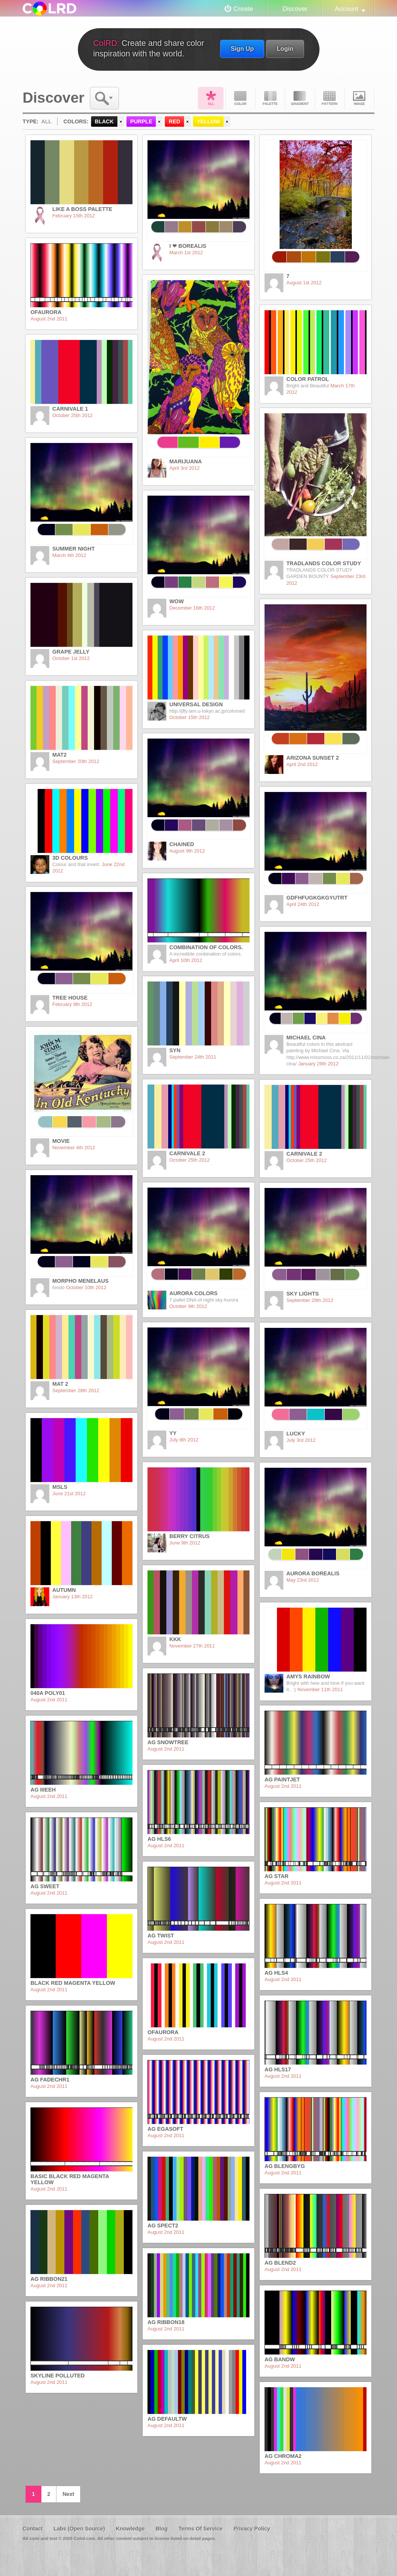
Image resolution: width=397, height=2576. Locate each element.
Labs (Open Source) (79, 2529)
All (211, 98)
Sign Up (242, 48)
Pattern (329, 98)
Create (243, 8)
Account (346, 8)
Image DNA (359, 98)
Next (68, 2494)
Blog (161, 2529)
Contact (33, 2529)
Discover (294, 8)
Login (285, 48)
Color (240, 98)
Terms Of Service (200, 2529)
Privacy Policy (251, 2529)
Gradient (300, 98)
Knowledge (130, 2529)
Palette (270, 98)
